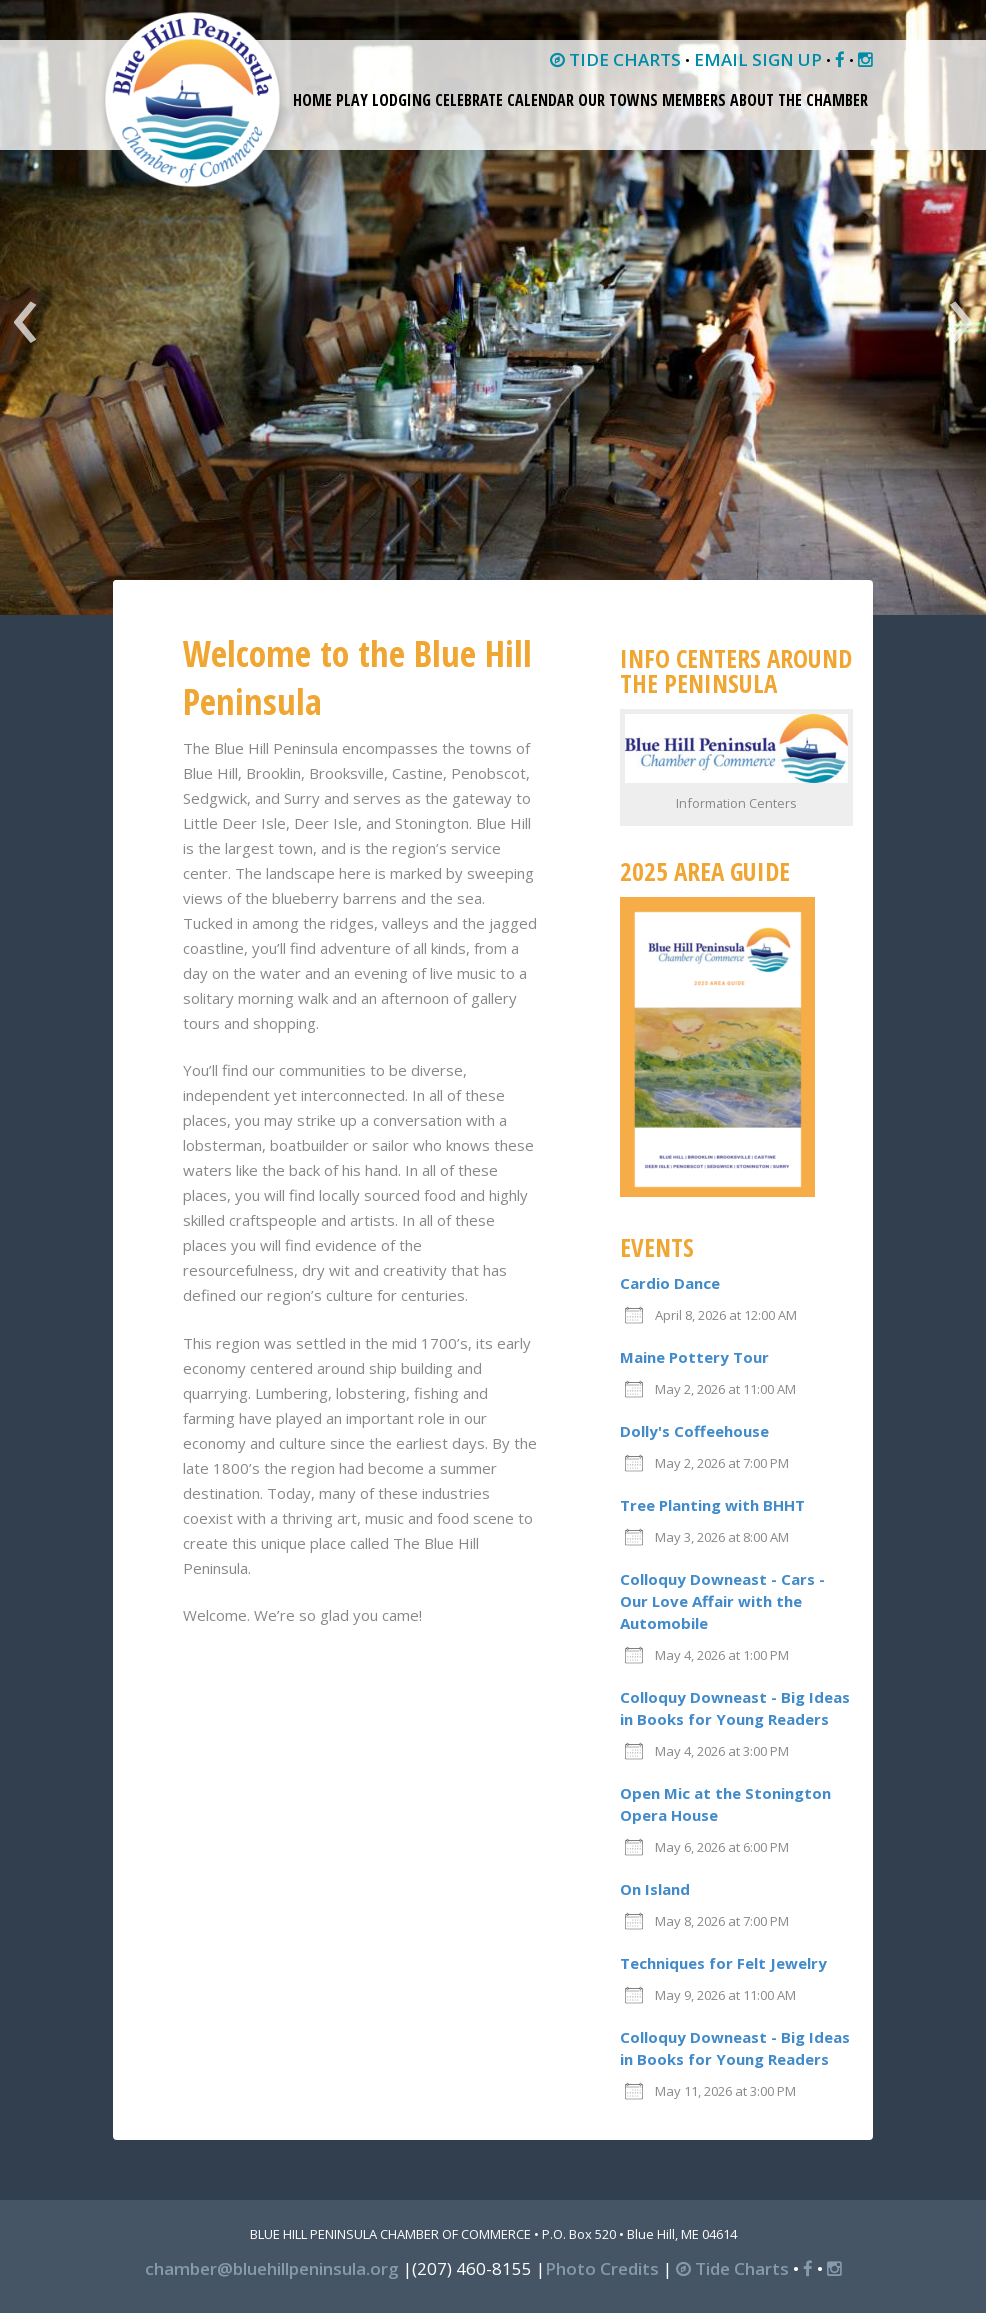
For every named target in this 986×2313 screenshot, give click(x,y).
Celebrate (469, 100)
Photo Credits (602, 2268)
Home (312, 100)
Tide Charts (732, 2268)
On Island (655, 1889)
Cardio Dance (670, 1283)
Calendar (540, 100)
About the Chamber (799, 100)
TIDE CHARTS (615, 59)
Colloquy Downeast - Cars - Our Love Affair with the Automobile (722, 1601)
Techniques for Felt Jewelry (723, 1963)
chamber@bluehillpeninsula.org (272, 2268)
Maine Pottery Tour (694, 1357)
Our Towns (618, 100)
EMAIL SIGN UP (758, 59)
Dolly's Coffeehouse (694, 1431)
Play (352, 100)
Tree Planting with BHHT (712, 1505)
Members (694, 100)
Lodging (401, 100)
